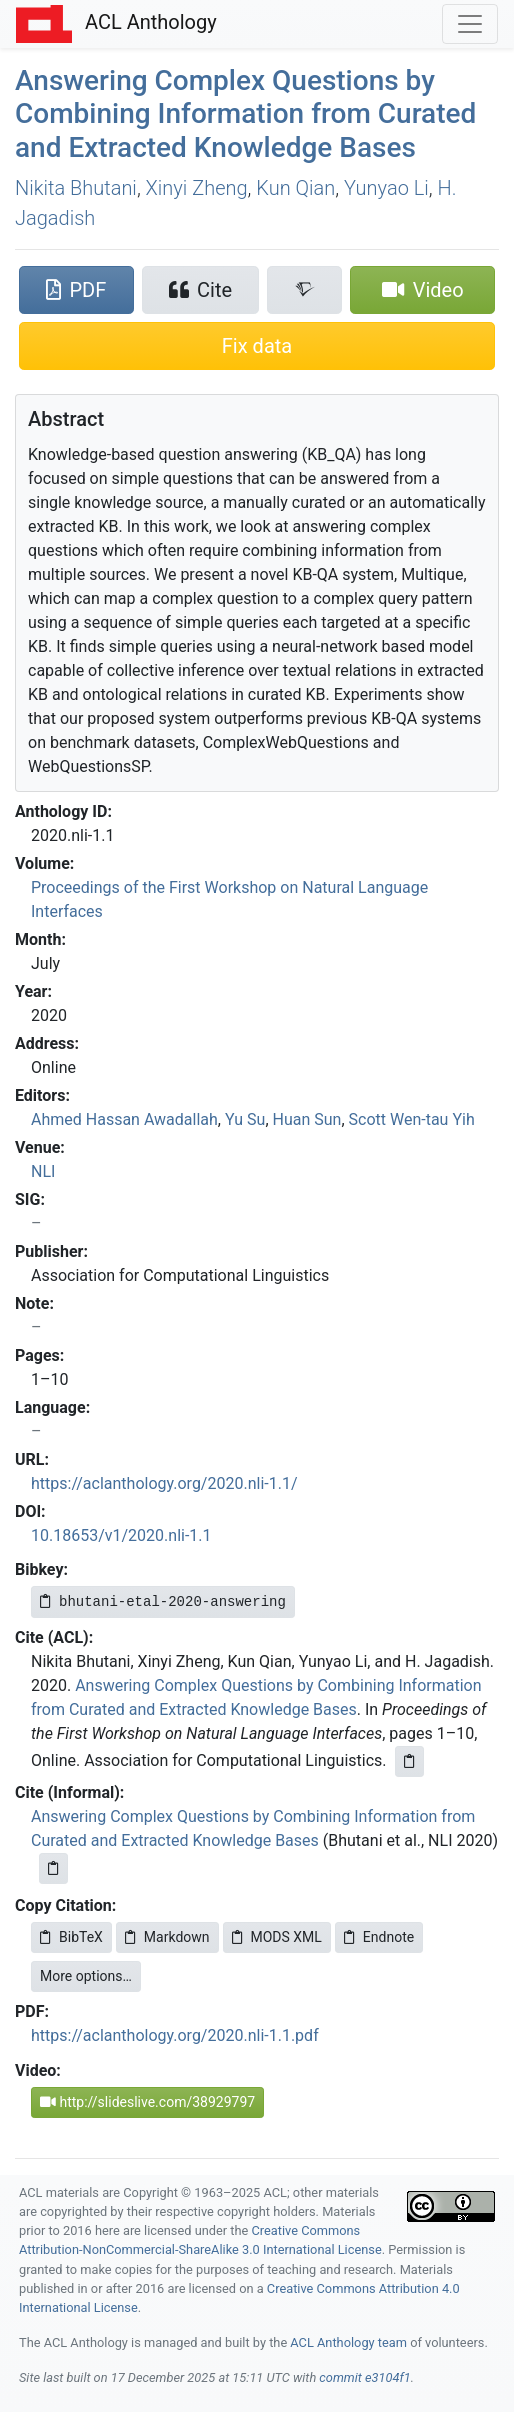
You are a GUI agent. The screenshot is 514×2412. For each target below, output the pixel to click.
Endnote (379, 1937)
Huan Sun (307, 1119)
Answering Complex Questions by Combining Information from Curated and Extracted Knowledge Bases (245, 114)
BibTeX (71, 1937)
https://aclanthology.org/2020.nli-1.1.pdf (175, 2035)
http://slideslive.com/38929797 (147, 2102)
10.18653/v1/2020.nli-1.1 (121, 1535)
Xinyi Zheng (197, 188)
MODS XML (277, 1937)
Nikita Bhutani (76, 188)
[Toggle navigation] (470, 24)
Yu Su (245, 1119)
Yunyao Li (386, 188)
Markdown (167, 1937)
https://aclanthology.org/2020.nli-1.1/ (164, 1483)
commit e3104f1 (364, 2377)
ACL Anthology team (348, 2342)
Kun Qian (295, 188)
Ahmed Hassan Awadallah (124, 1119)
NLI (43, 1171)
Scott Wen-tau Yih (412, 1119)
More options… (86, 1976)
